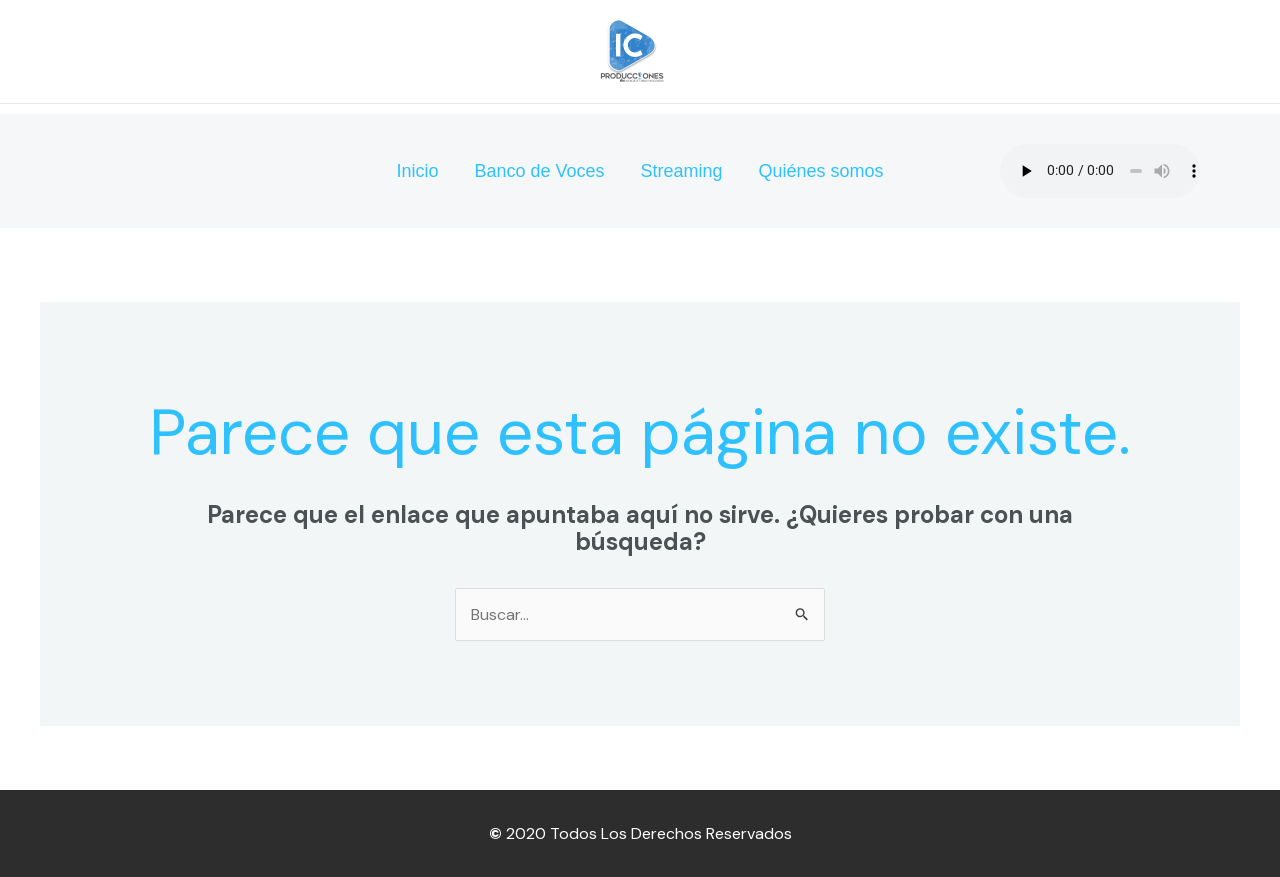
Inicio (417, 171)
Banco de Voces (539, 171)
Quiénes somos (821, 171)
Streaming (682, 171)
